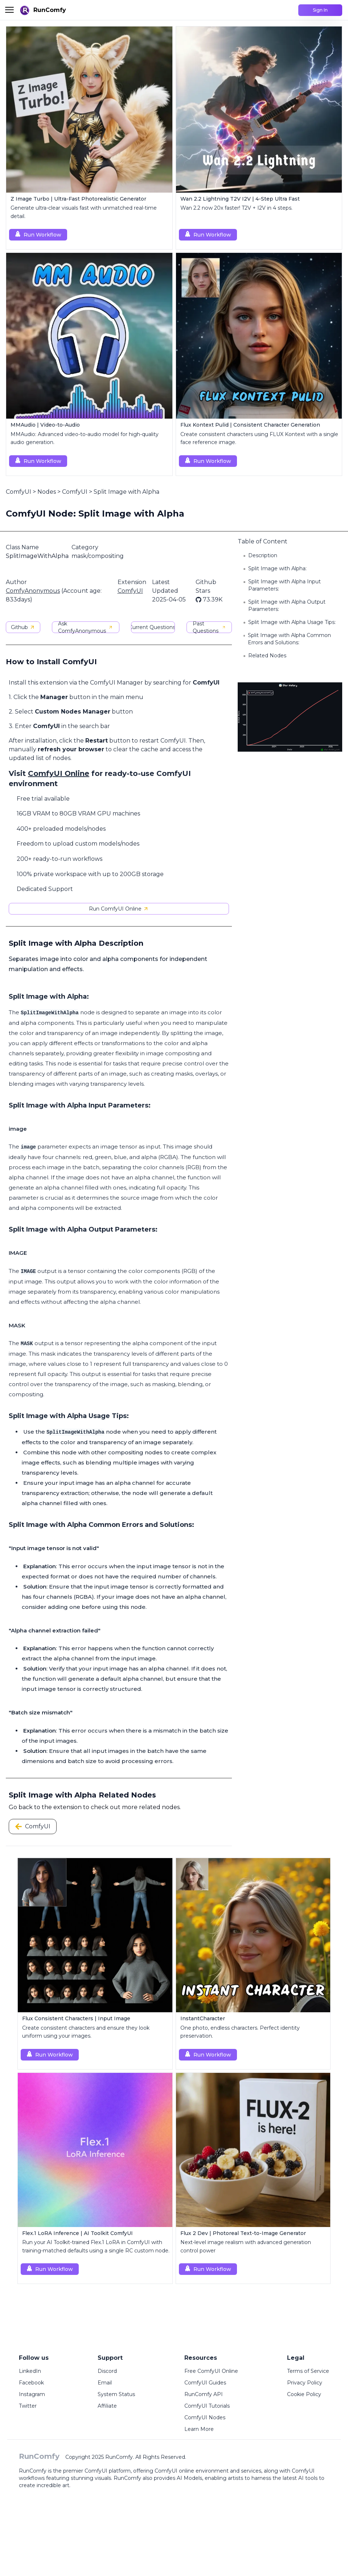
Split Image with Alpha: (277, 568)
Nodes (46, 491)
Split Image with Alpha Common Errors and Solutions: (289, 639)
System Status (116, 2394)
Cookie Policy (304, 2394)
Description (262, 555)
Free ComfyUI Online (211, 2371)
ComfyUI (18, 491)
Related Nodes (267, 655)
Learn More (199, 2429)
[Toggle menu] (9, 10)
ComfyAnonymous (33, 590)
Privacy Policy (304, 2382)
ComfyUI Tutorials (207, 2406)
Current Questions (153, 627)
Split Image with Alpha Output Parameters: (287, 605)
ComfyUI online (174, 2471)
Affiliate (107, 2406)
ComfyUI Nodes (204, 2417)
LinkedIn (30, 2371)
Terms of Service (308, 2371)
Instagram (32, 2394)
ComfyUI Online (58, 773)
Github (23, 627)
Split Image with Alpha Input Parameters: (284, 585)
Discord (107, 2371)
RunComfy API (203, 2394)
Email (105, 2382)
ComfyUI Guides (205, 2382)
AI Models (189, 2478)
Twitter (28, 2406)
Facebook (31, 2382)
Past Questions (209, 627)
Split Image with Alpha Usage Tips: (292, 622)
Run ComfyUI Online (119, 908)
